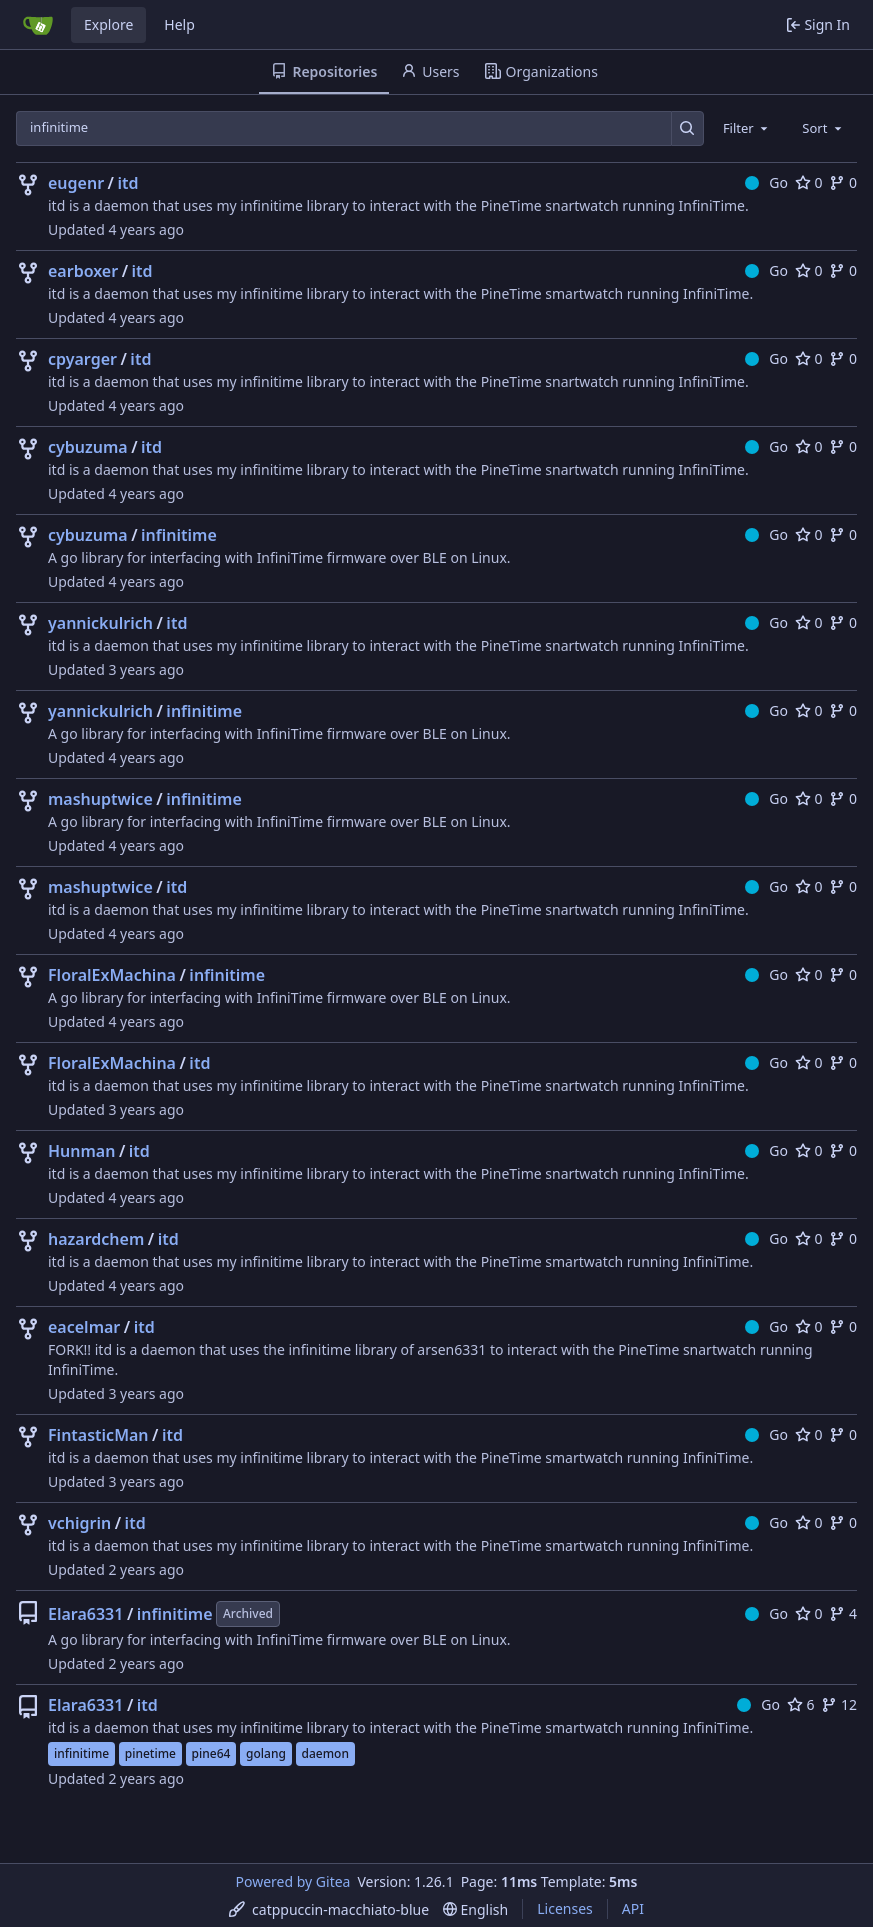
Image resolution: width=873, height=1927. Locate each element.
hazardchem (96, 1239)
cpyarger (82, 359)
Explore (108, 24)
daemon (325, 1753)
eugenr (76, 183)
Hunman (81, 1151)
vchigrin (79, 1523)
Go (766, 182)
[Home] (38, 25)
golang (266, 1753)
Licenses (565, 1908)
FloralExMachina (112, 975)
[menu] (329, 1909)
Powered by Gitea (293, 1881)
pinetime (150, 1753)
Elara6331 (85, 1614)
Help (179, 24)
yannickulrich (100, 623)
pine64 (211, 1753)
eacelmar (84, 1327)
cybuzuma (88, 447)
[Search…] (687, 128)
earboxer (83, 271)
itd (128, 183)
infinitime (179, 535)
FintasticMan (98, 1435)
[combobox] (747, 128)
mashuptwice (100, 799)
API (633, 1908)
